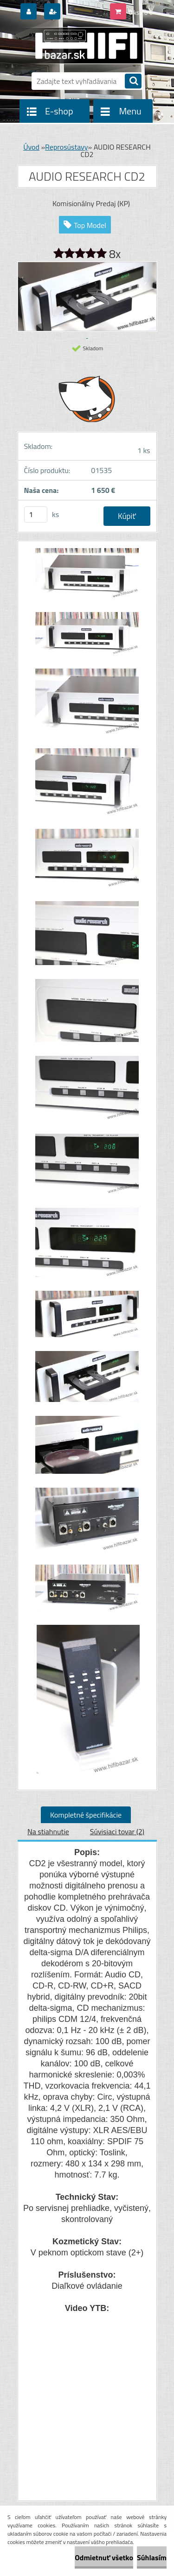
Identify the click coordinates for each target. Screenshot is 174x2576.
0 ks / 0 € (141, 12)
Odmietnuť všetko (104, 2557)
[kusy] (35, 514)
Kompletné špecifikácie (86, 1814)
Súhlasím (152, 2557)
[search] (133, 82)
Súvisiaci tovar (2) (117, 1831)
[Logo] (81, 45)
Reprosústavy (66, 146)
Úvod (31, 146)
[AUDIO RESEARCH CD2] (87, 578)
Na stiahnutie (48, 1831)
